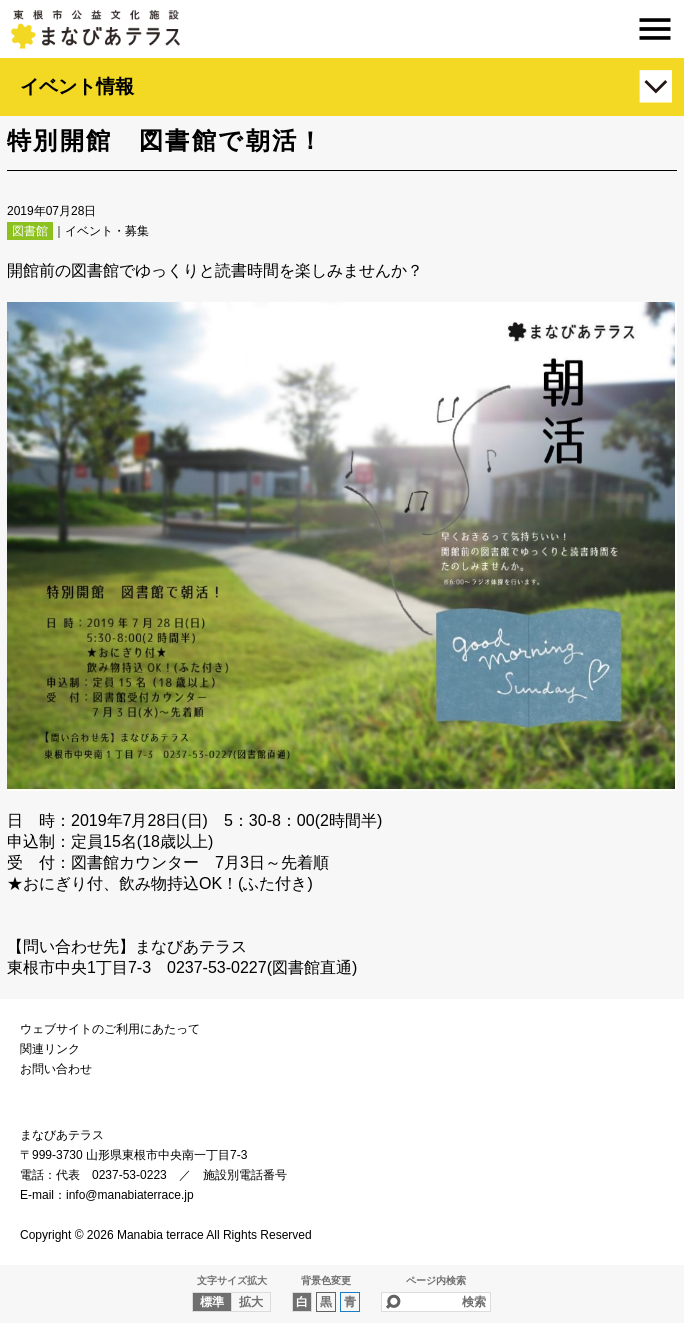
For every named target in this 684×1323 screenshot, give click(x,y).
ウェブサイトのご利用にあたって (110, 1029)
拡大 (251, 1302)
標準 (212, 1302)
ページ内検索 (436, 1280)
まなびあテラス (342, 29)
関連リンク (50, 1049)
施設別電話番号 (245, 1175)
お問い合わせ (56, 1069)
